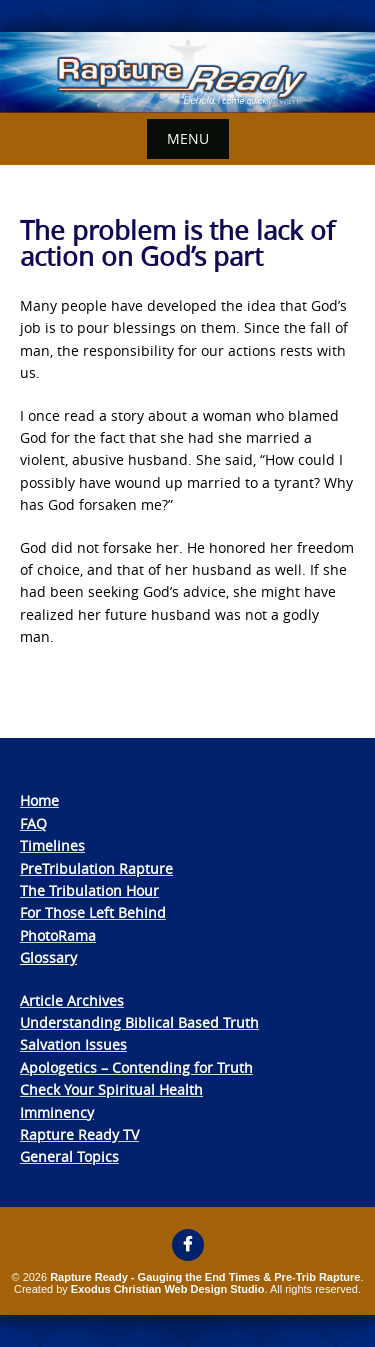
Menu (188, 138)
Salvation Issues (73, 1044)
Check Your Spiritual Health (111, 1089)
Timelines (52, 845)
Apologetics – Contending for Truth (136, 1067)
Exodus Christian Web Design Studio (168, 1289)
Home (39, 800)
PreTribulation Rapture (96, 868)
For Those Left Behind (93, 912)
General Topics (69, 1156)
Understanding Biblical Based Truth (139, 1022)
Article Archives (72, 1000)
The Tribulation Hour (89, 890)
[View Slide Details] (187, 72)
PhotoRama (58, 935)
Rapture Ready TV (79, 1134)
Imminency (57, 1112)
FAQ (33, 823)
